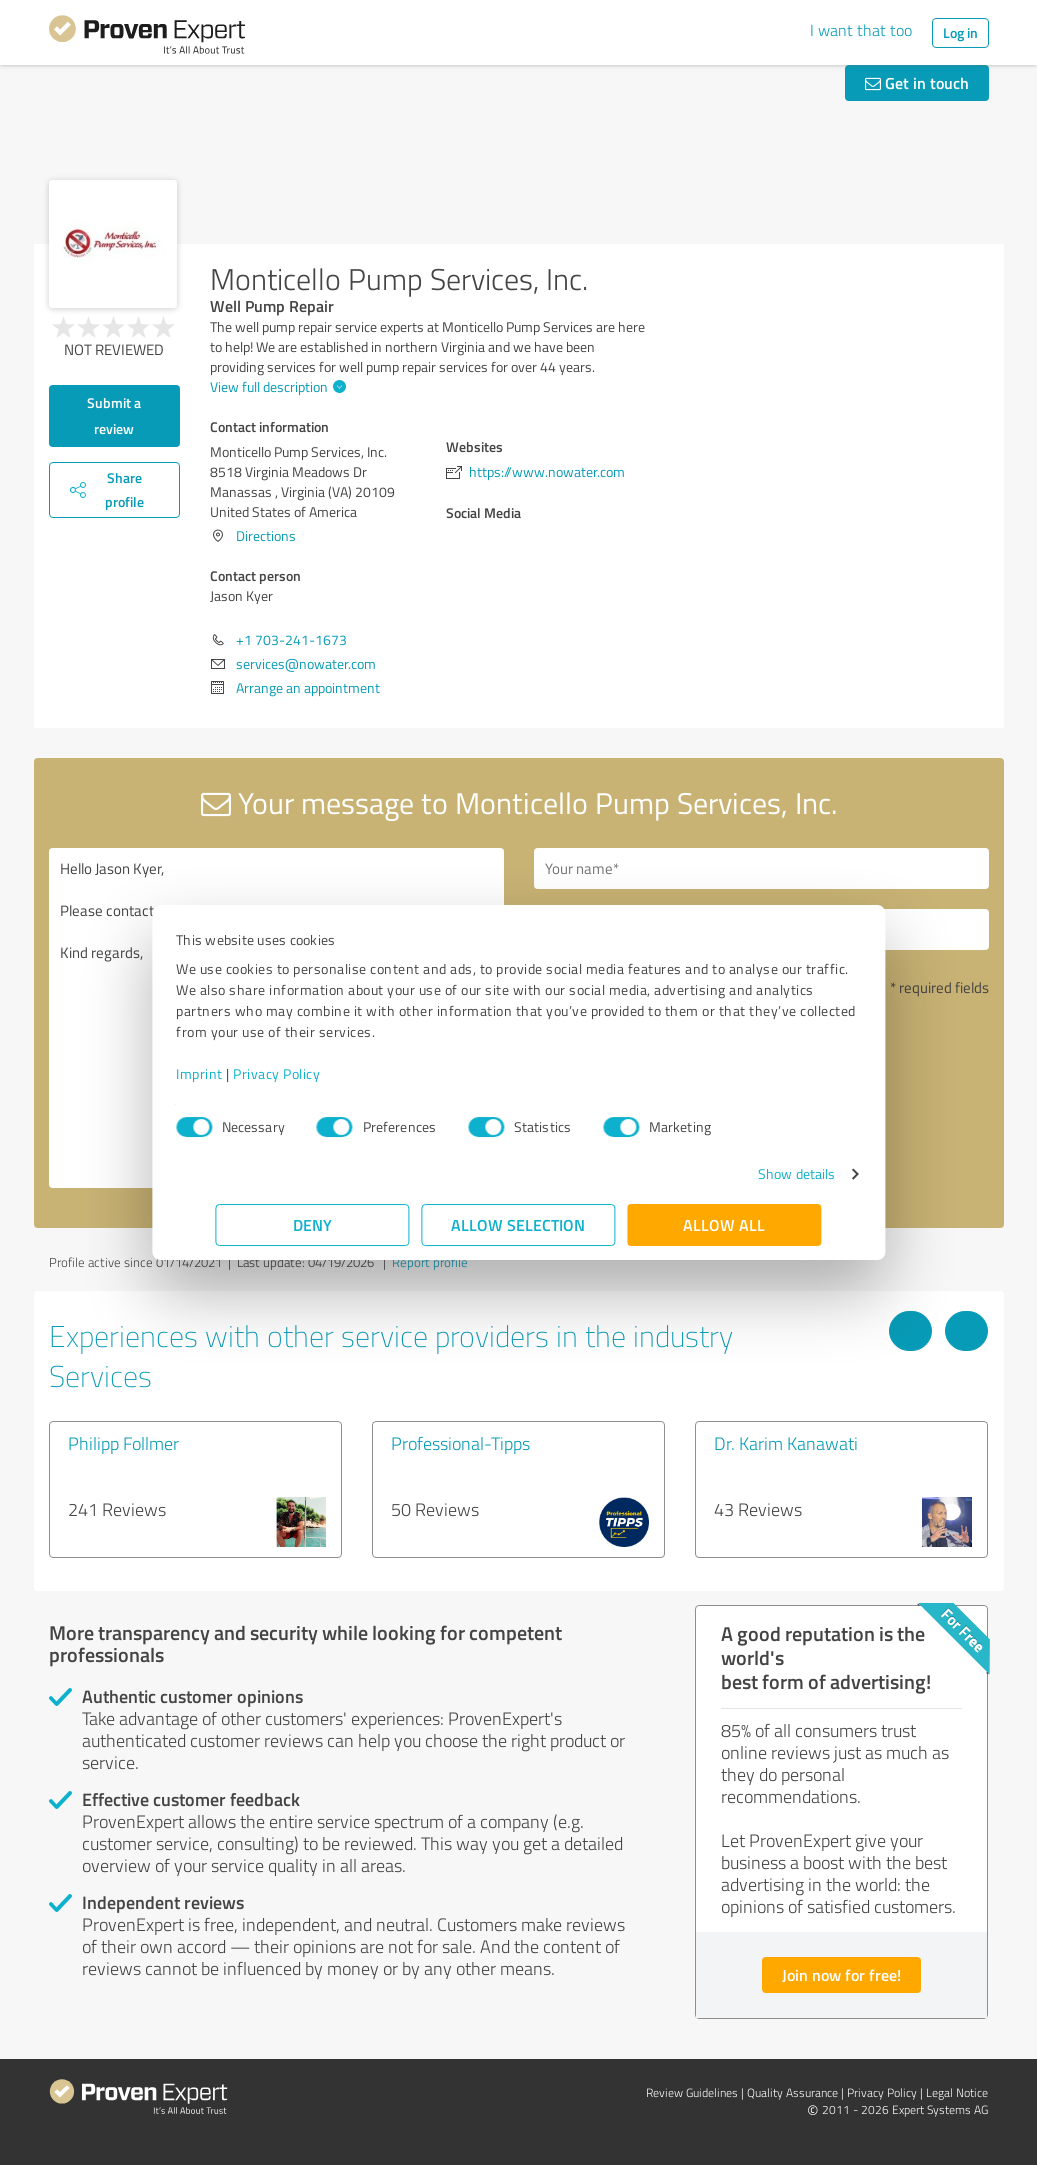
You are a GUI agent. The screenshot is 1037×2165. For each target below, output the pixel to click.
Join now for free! (841, 1974)
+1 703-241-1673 (291, 639)
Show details (756, 1173)
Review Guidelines (692, 2092)
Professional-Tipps (460, 1443)
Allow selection (519, 1224)
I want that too (861, 30)
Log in (960, 32)
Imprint (239, 1073)
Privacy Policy (316, 1073)
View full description (275, 386)
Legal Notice (957, 2092)
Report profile (430, 1262)
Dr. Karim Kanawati (786, 1443)
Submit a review (114, 415)
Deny (312, 1224)
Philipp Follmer (123, 1443)
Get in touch (917, 82)
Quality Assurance (792, 2092)
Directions (266, 535)
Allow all (725, 1224)
